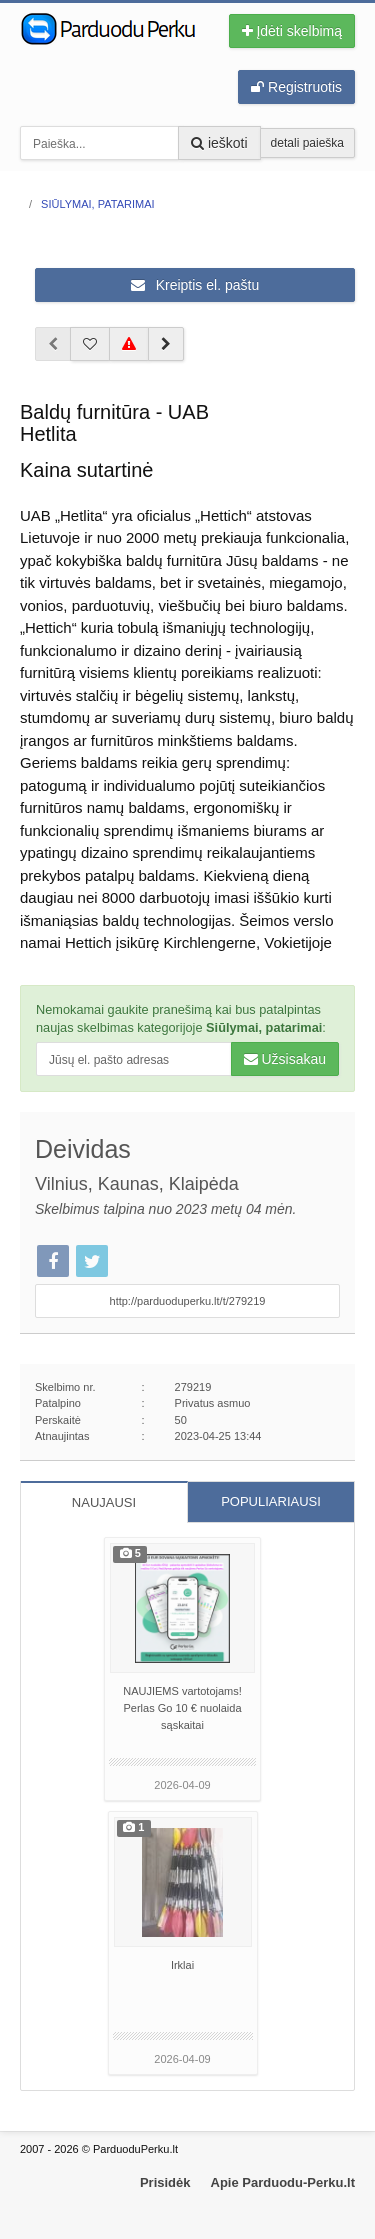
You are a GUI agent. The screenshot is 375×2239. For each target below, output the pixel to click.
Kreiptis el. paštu (195, 285)
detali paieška (307, 143)
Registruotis (296, 87)
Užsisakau (285, 1059)
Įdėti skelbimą (292, 31)
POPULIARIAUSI (271, 1501)
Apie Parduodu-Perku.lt (283, 2182)
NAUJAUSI (104, 1502)
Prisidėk (165, 2182)
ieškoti (219, 143)
